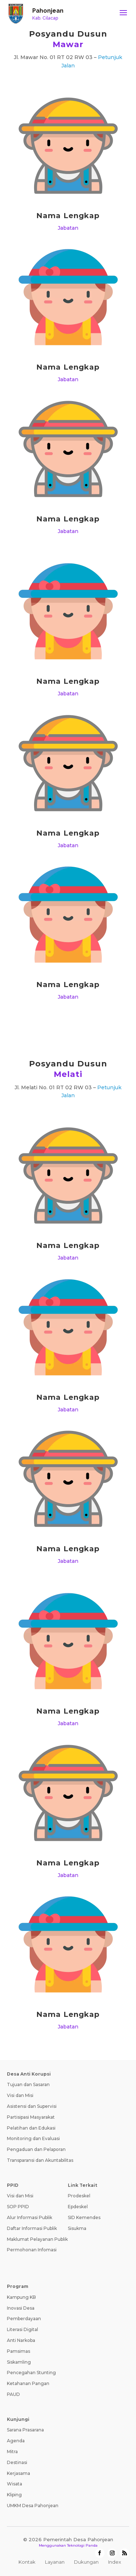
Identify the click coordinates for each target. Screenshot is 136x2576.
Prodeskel (79, 2195)
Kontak (27, 2562)
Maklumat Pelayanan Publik (37, 2239)
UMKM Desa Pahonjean (32, 2505)
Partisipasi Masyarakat (31, 2117)
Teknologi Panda (82, 2545)
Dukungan (86, 2562)
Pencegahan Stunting (31, 2372)
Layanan (55, 2562)
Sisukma (77, 2228)
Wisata (14, 2483)
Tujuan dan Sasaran (28, 2084)
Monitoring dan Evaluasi (33, 2138)
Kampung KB (21, 2297)
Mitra (12, 2451)
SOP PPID (18, 2206)
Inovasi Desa (20, 2308)
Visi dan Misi (20, 2095)
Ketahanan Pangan (28, 2383)
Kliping (14, 2494)
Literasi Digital (22, 2329)
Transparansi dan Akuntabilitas (40, 2160)
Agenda (16, 2440)
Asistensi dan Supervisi (32, 2106)
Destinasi (17, 2462)
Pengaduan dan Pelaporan (36, 2149)
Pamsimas (18, 2351)
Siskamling (19, 2362)
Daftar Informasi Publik (32, 2228)
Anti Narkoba (21, 2340)
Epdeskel (78, 2206)
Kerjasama (18, 2473)
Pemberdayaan (24, 2318)
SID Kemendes (84, 2217)
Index (114, 2562)
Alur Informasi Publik (29, 2217)
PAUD (13, 2394)
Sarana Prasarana (25, 2430)
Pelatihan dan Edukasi (31, 2128)
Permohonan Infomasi (32, 2249)
